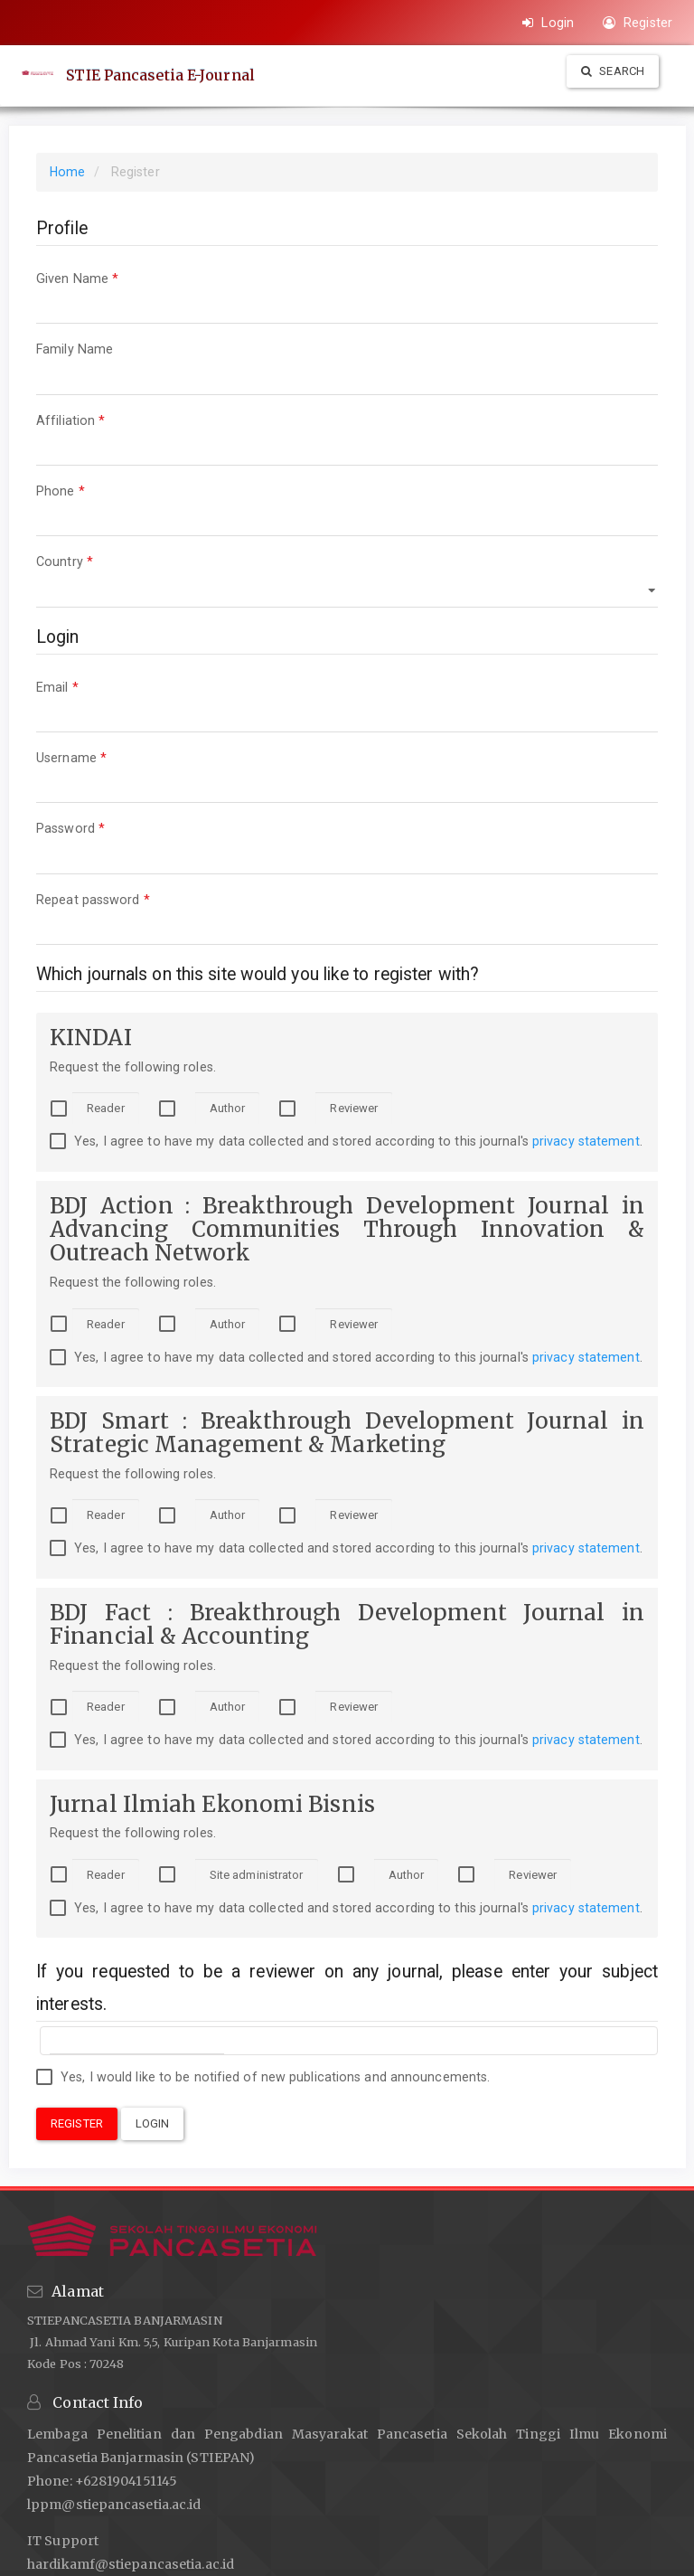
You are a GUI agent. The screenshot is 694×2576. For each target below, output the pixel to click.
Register (637, 22)
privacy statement (586, 1141)
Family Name (347, 365)
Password (347, 844)
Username (347, 774)
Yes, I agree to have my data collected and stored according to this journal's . (346, 1141)
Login (548, 22)
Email (347, 703)
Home (67, 172)
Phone (347, 507)
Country (347, 578)
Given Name (347, 295)
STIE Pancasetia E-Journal (161, 75)
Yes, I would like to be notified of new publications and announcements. (263, 2077)
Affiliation (347, 437)
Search (612, 71)
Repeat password (347, 916)
